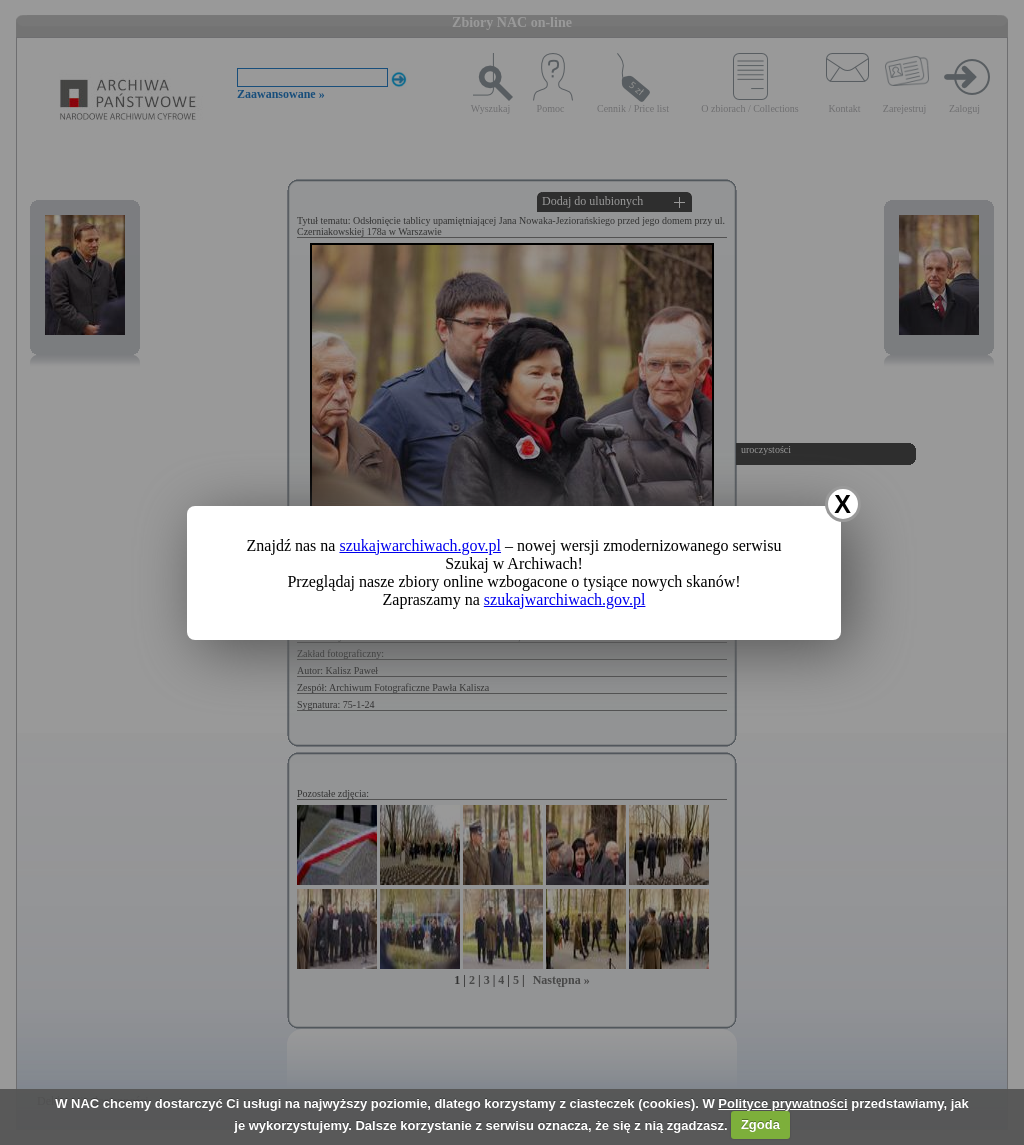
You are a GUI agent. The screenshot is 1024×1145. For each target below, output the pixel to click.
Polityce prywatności (782, 1103)
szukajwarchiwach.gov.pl (420, 545)
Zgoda (760, 1124)
